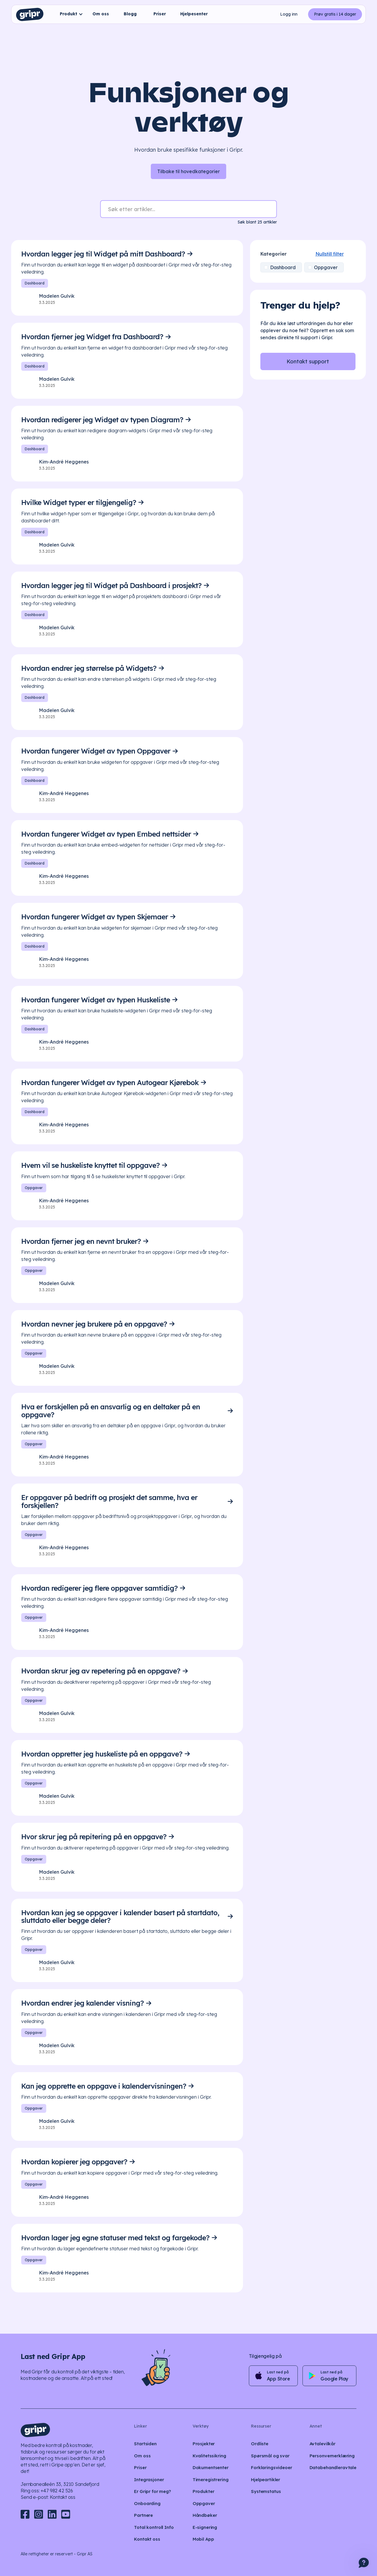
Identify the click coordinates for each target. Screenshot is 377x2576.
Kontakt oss (62, 2497)
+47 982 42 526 (57, 2491)
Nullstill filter (304, 254)
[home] (29, 14)
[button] (70, 14)
